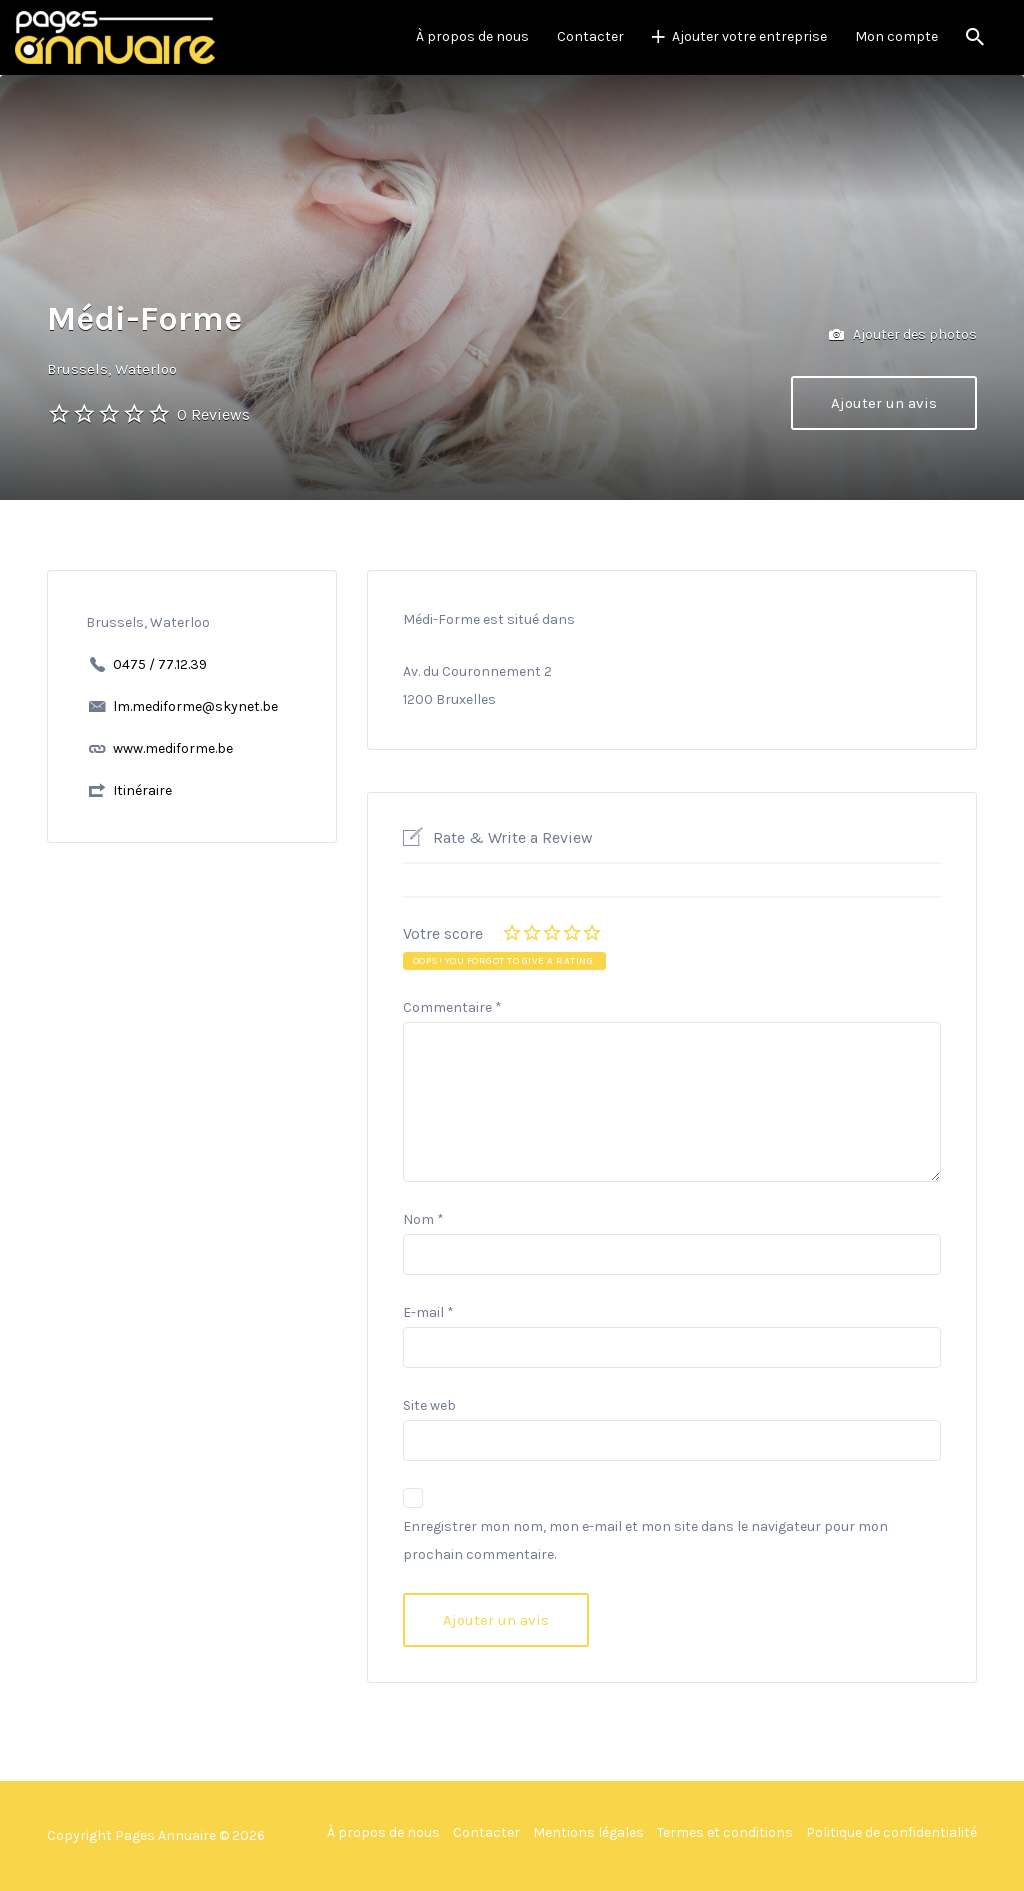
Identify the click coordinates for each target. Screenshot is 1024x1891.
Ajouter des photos (903, 335)
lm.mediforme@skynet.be (195, 706)
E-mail (428, 1312)
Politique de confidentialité (891, 1832)
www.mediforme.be (173, 748)
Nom (423, 1219)
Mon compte (896, 36)
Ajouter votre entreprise (749, 36)
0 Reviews (213, 414)
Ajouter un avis (884, 403)
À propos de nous (472, 36)
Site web (429, 1405)
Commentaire (452, 1007)
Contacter (590, 36)
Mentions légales (588, 1832)
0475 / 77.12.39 (160, 664)
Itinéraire (142, 790)
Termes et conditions (725, 1832)
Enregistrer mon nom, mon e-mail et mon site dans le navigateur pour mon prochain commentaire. (645, 1540)
